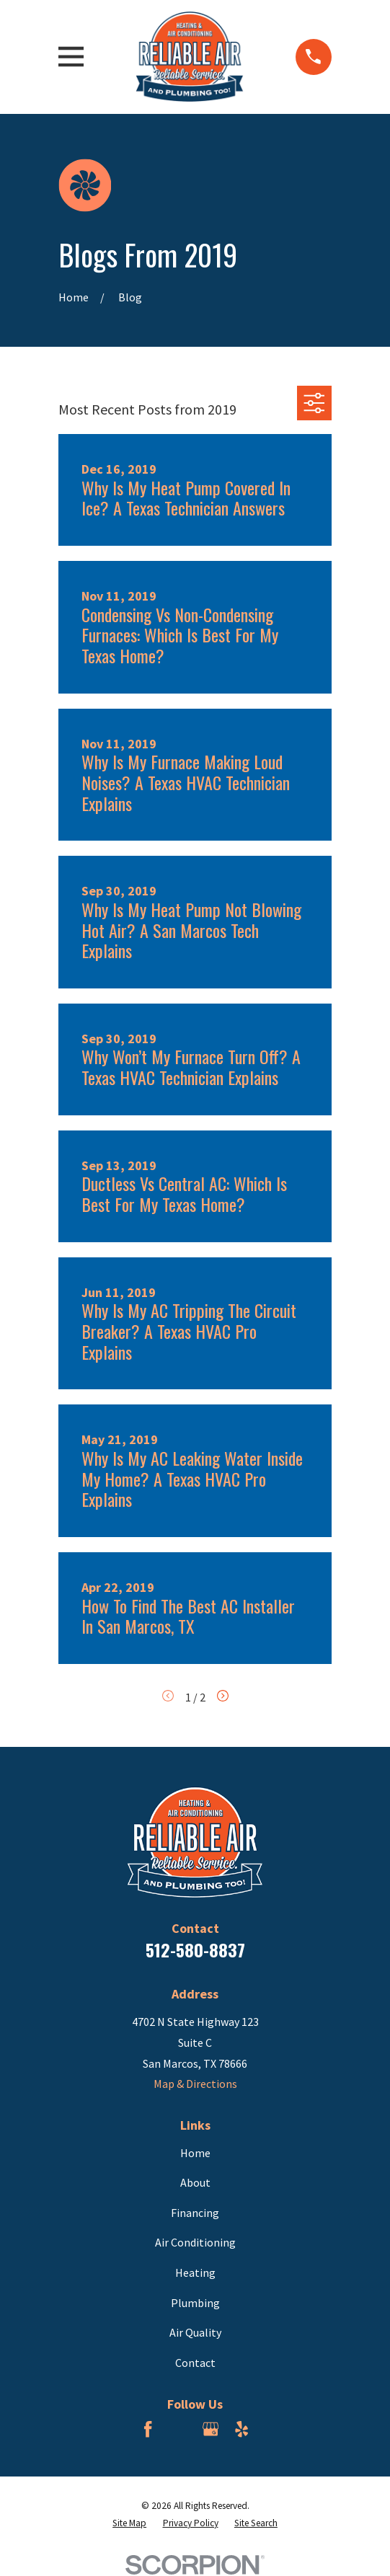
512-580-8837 (195, 1949)
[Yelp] (241, 2429)
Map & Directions (195, 2083)
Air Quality (195, 2332)
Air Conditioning (195, 2242)
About (195, 2182)
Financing (195, 2212)
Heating (195, 2272)
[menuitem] (129, 2523)
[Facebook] (148, 2429)
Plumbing (195, 2303)
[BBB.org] (179, 2429)
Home (195, 2153)
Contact (195, 2362)
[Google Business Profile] (210, 2429)
